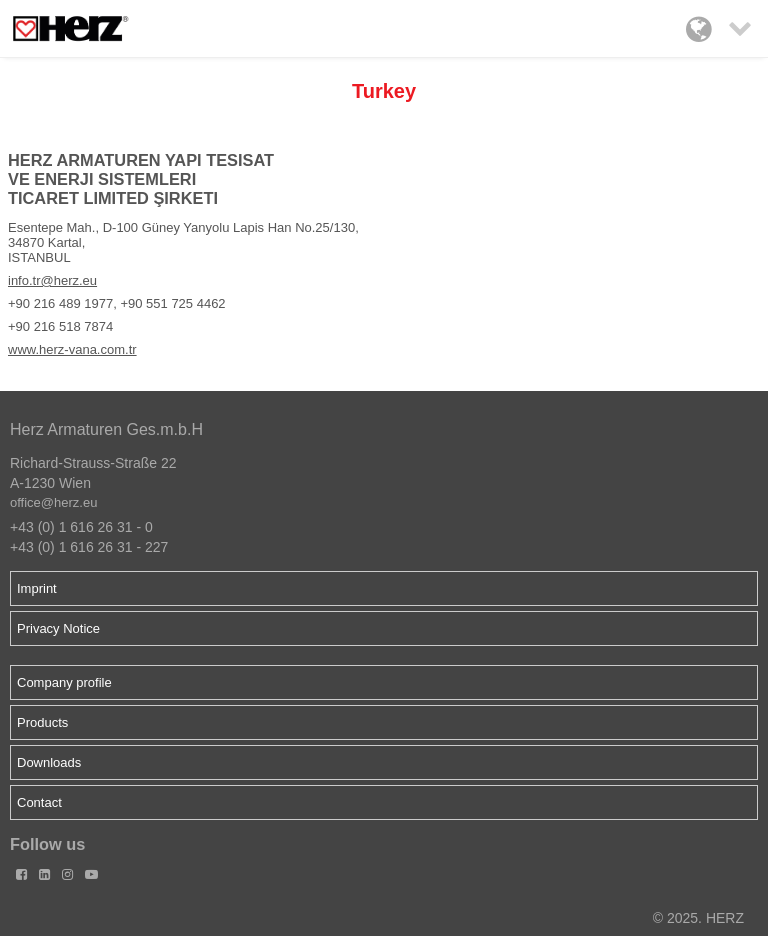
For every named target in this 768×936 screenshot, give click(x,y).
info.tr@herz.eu (52, 280)
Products (42, 722)
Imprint (37, 588)
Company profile (64, 682)
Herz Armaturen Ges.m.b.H (106, 429)
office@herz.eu (53, 502)
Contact (39, 802)
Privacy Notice (58, 628)
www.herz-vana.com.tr (72, 349)
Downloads (49, 762)
